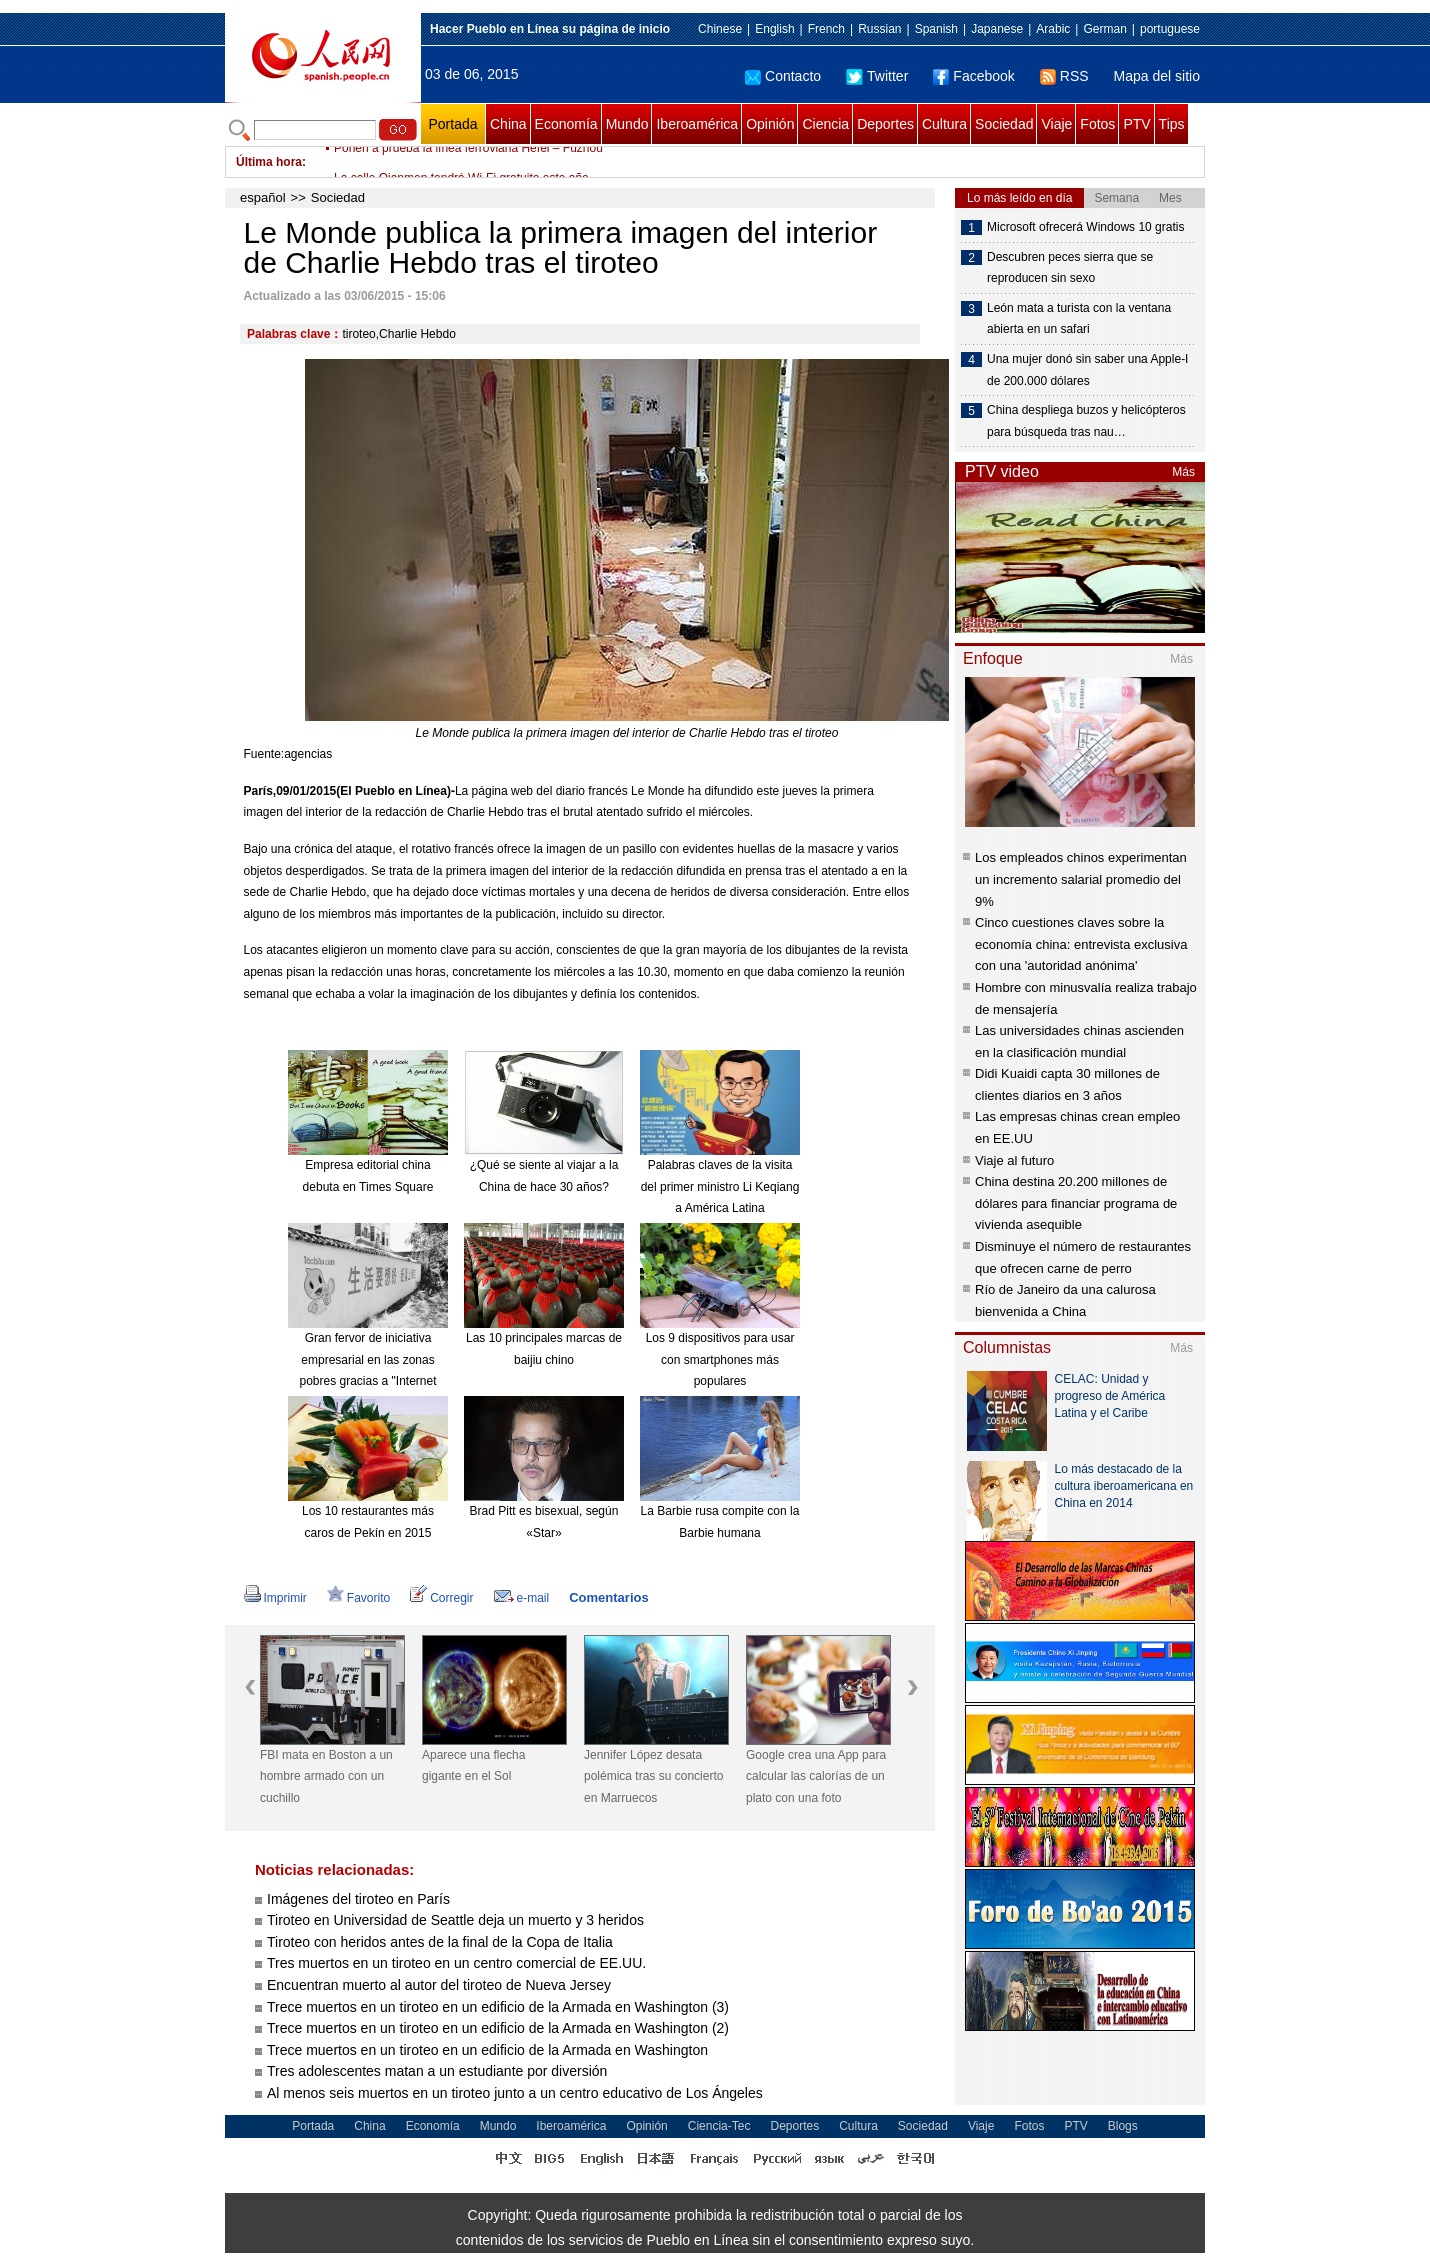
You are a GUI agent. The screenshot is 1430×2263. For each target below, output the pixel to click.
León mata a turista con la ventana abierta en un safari (1079, 319)
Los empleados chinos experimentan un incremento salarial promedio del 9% (1081, 879)
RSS (1064, 76)
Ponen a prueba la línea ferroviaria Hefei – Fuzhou (468, 162)
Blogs (1123, 2126)
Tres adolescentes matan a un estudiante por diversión (437, 2071)
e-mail (522, 1598)
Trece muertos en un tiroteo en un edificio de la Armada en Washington (487, 2050)
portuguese (1170, 29)
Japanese (997, 29)
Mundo (627, 124)
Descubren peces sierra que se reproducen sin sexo (1070, 268)
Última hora (269, 162)
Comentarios (608, 1597)
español (263, 197)
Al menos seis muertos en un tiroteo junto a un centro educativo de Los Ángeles (515, 2093)
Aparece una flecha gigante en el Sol (473, 1766)
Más (1183, 472)
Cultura (944, 124)
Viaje (1056, 124)
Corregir (441, 1598)
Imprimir (275, 1598)
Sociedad (1004, 124)
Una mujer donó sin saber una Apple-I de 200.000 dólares (1087, 370)
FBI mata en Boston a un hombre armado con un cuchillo (326, 1776)
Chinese (720, 29)
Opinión (770, 124)
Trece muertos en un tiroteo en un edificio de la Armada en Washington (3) (498, 2007)
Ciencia (825, 124)
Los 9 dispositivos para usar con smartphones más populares (720, 1359)
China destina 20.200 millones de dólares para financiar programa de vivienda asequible (1076, 1203)
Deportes (885, 124)
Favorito (358, 1598)
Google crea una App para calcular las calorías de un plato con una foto (816, 1776)
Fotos (1097, 124)
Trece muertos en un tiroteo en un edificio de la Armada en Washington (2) (498, 2028)
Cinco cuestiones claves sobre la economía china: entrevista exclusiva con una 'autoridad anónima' (1081, 944)
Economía (566, 124)
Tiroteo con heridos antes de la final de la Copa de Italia (440, 1942)
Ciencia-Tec (719, 2126)
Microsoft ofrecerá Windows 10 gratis (1085, 227)
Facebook (973, 76)
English (774, 29)
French (826, 29)
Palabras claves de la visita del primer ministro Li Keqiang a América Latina (720, 1186)
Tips (1172, 124)
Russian (879, 29)
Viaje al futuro (1014, 1160)
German (1104, 29)
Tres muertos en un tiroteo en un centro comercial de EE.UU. (456, 1963)
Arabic (1053, 29)
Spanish (936, 29)
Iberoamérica (697, 124)
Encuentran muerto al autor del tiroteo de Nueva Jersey (439, 1985)
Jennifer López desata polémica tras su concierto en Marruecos (653, 1776)
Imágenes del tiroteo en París (358, 1899)
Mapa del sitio (1157, 76)
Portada (452, 124)
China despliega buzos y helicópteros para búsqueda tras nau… (1086, 421)
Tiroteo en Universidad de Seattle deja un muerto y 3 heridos (455, 1920)
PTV (1136, 124)
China (508, 124)
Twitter (877, 76)
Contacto (783, 76)
